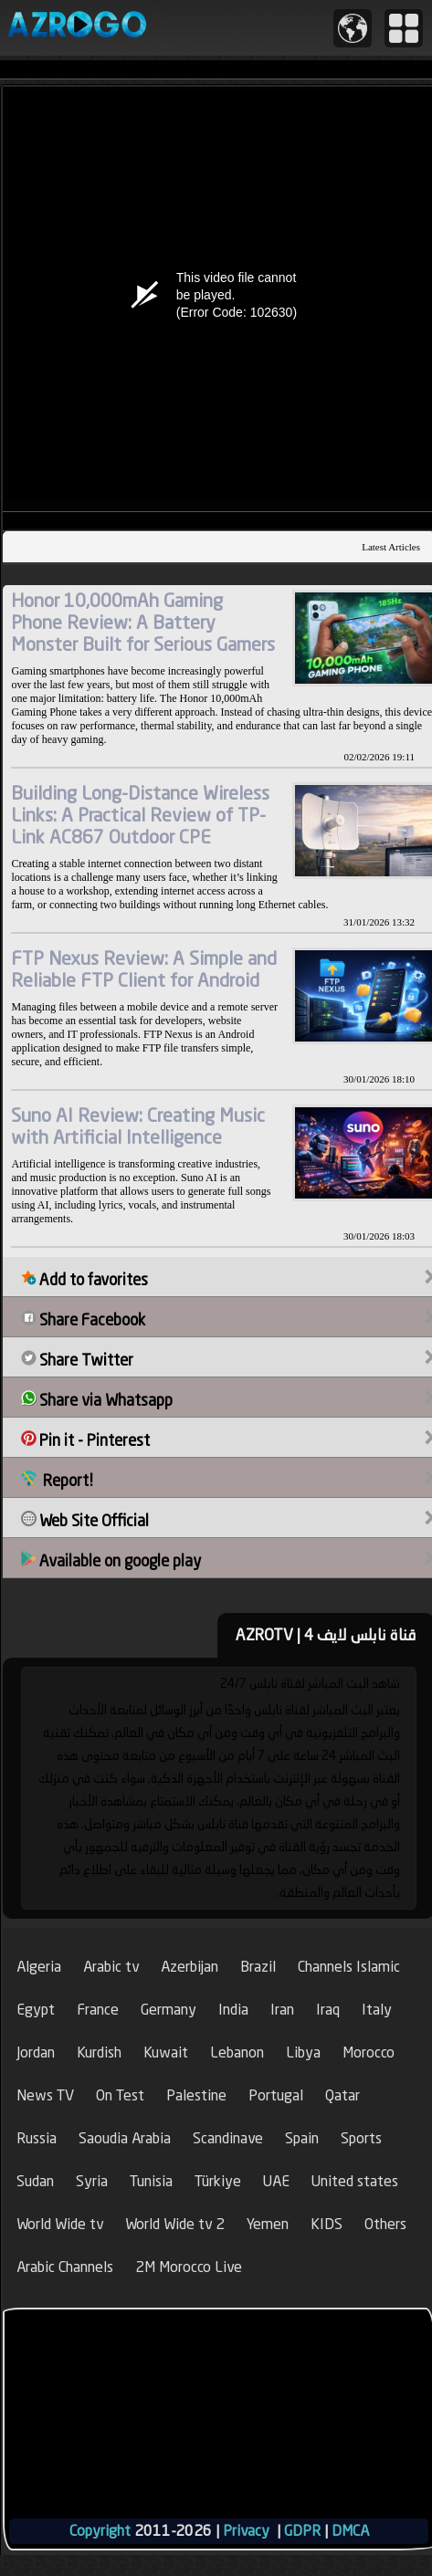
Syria (92, 2181)
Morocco (368, 2052)
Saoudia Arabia (125, 2138)
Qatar (342, 2095)
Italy (377, 2009)
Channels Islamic (349, 1966)
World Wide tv (59, 2224)
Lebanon (237, 2052)
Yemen (268, 2224)
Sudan (35, 2181)
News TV (45, 2095)
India (233, 2009)
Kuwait (165, 2052)
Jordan (35, 2052)
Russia (36, 2138)
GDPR (302, 2530)
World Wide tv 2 (175, 2224)
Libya (303, 2052)
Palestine (196, 2095)
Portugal (275, 2095)
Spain (302, 2138)
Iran (282, 2009)
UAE (276, 2181)
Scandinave (228, 2138)
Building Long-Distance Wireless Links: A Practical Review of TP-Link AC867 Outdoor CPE (140, 815)
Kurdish (99, 2052)
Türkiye (218, 2181)
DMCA (350, 2530)
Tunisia (151, 2181)
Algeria (38, 1966)
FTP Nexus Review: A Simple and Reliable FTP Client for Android (144, 969)
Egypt (35, 2009)
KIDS (326, 2224)
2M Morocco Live (188, 2267)
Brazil (258, 1966)
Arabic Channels (64, 2267)
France (98, 2009)
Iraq (328, 2009)
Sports (361, 2138)
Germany (168, 2009)
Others (385, 2224)
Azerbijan (189, 1966)
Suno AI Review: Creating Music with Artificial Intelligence (138, 1126)
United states (354, 2181)
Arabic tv (111, 1966)
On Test (120, 2095)
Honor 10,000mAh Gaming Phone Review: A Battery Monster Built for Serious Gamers (143, 622)
